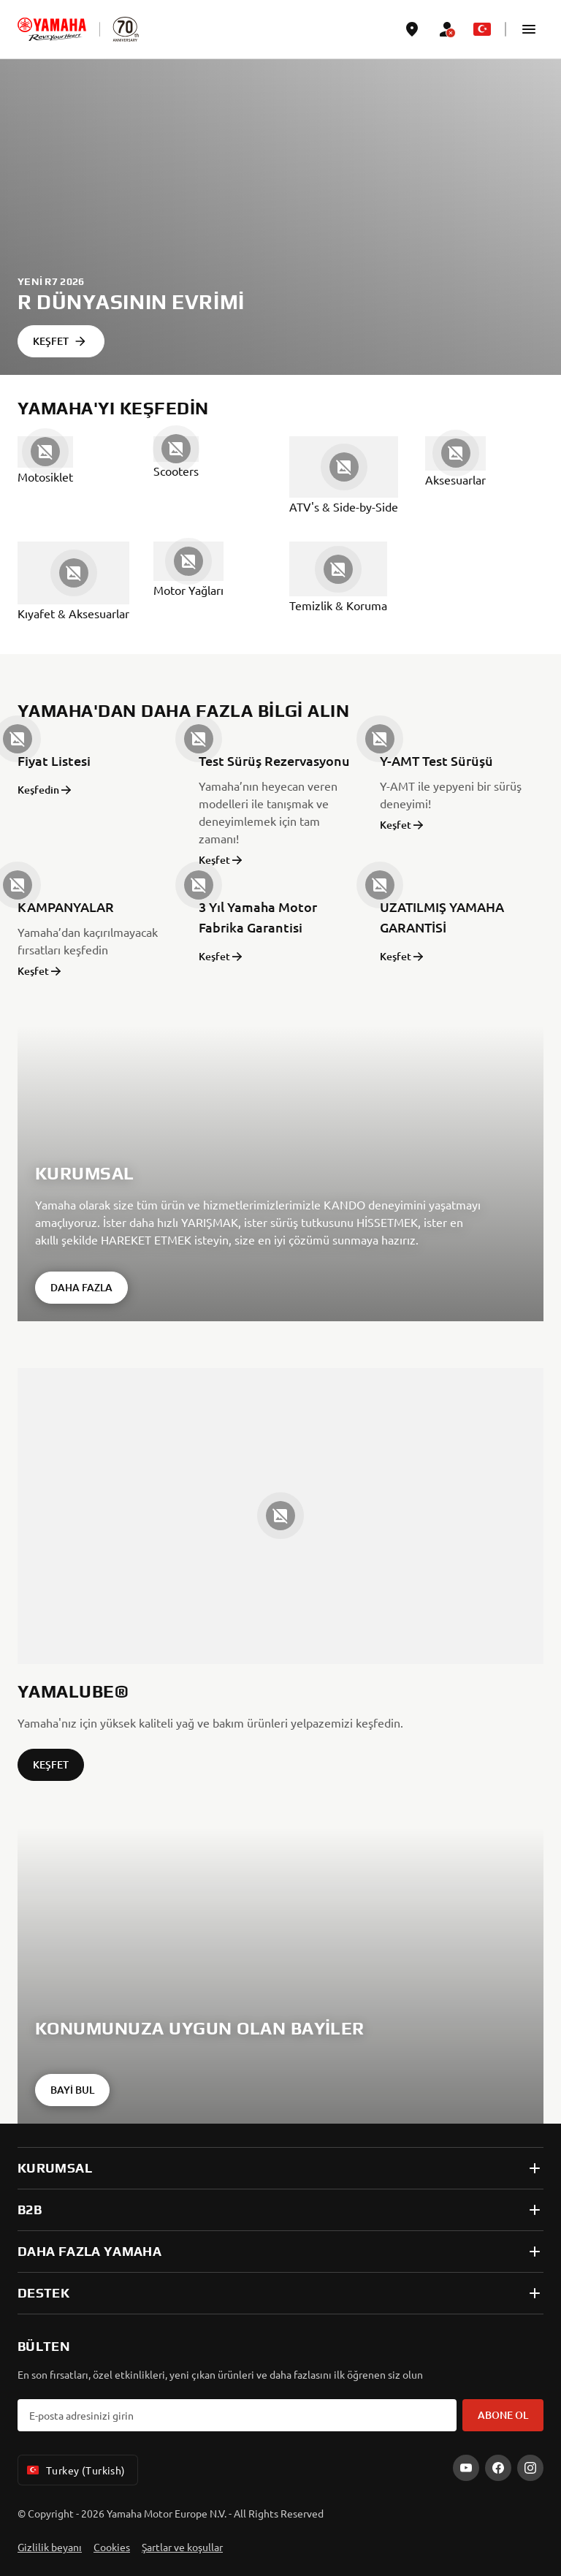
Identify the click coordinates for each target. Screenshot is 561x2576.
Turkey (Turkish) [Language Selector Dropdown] (75, 2470)
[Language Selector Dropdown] (482, 29)
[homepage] (52, 29)
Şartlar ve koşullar (182, 2546)
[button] (528, 29)
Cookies (112, 2546)
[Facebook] (498, 2468)
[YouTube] (466, 2468)
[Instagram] (530, 2468)
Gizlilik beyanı (50, 2546)
